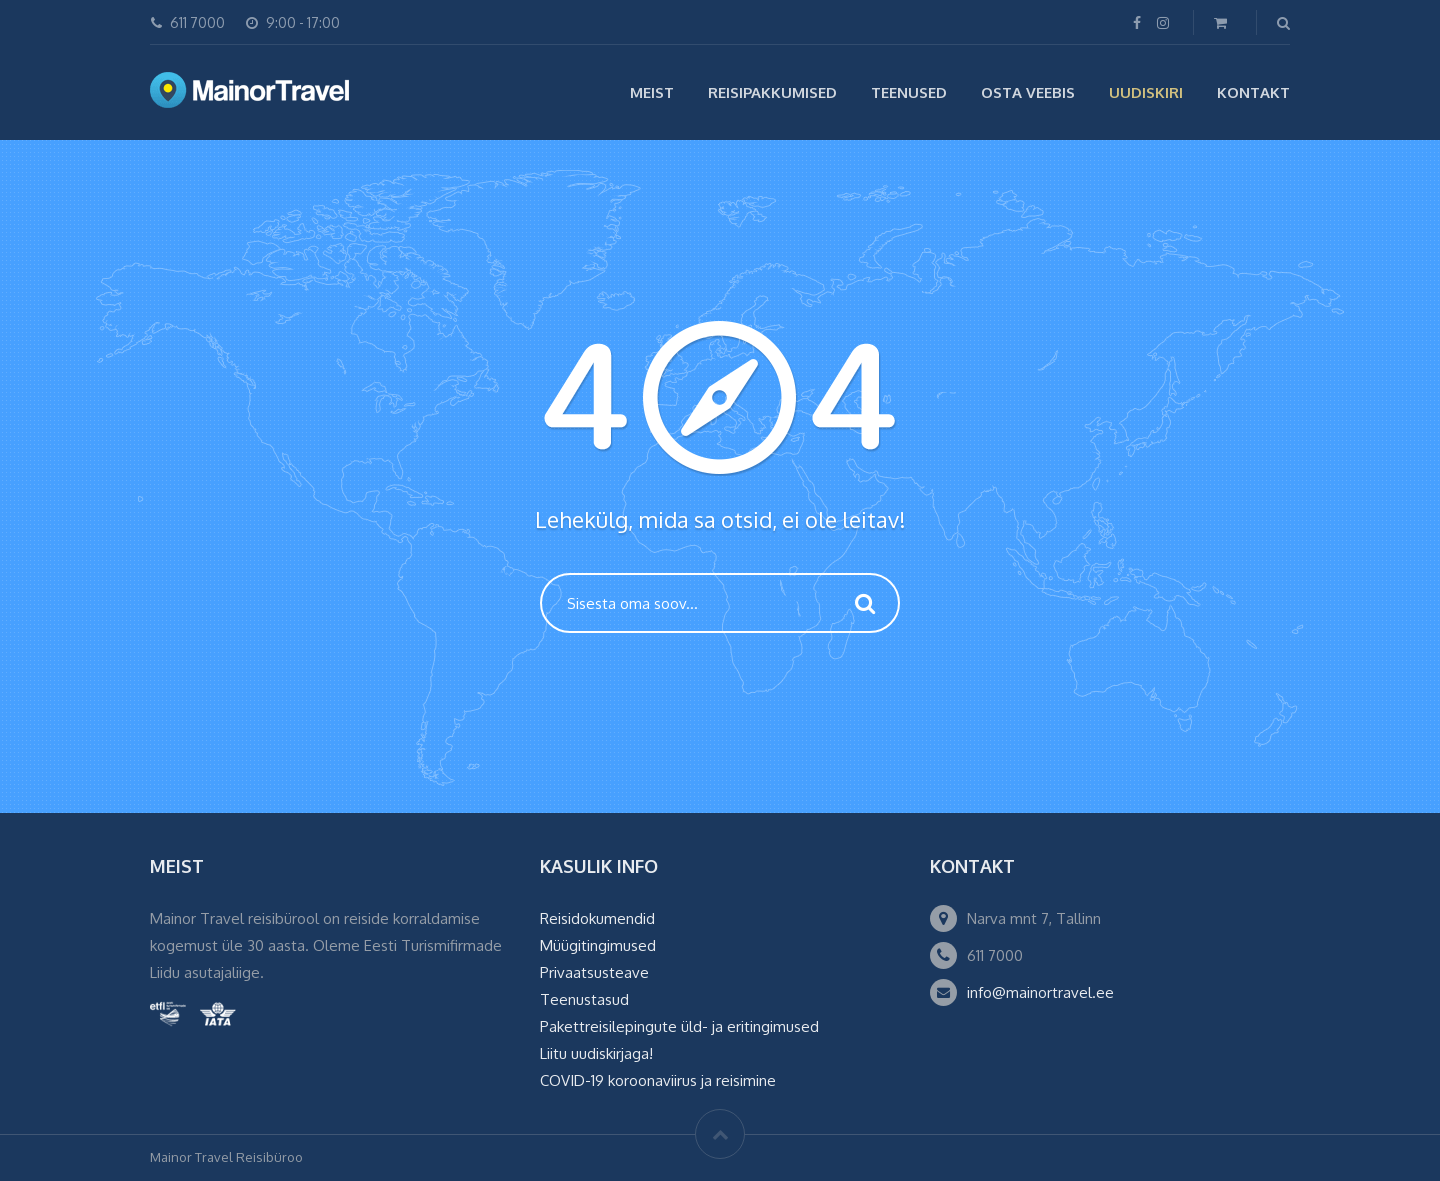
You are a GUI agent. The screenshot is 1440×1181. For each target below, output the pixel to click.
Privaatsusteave (594, 972)
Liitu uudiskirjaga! (596, 1053)
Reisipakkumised (772, 92)
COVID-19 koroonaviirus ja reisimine (658, 1080)
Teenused (909, 92)
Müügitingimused (598, 945)
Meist (652, 92)
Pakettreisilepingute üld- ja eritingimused (679, 1026)
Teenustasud (584, 999)
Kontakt (1253, 92)
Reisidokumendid (597, 918)
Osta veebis (1028, 92)
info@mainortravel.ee (1040, 992)
